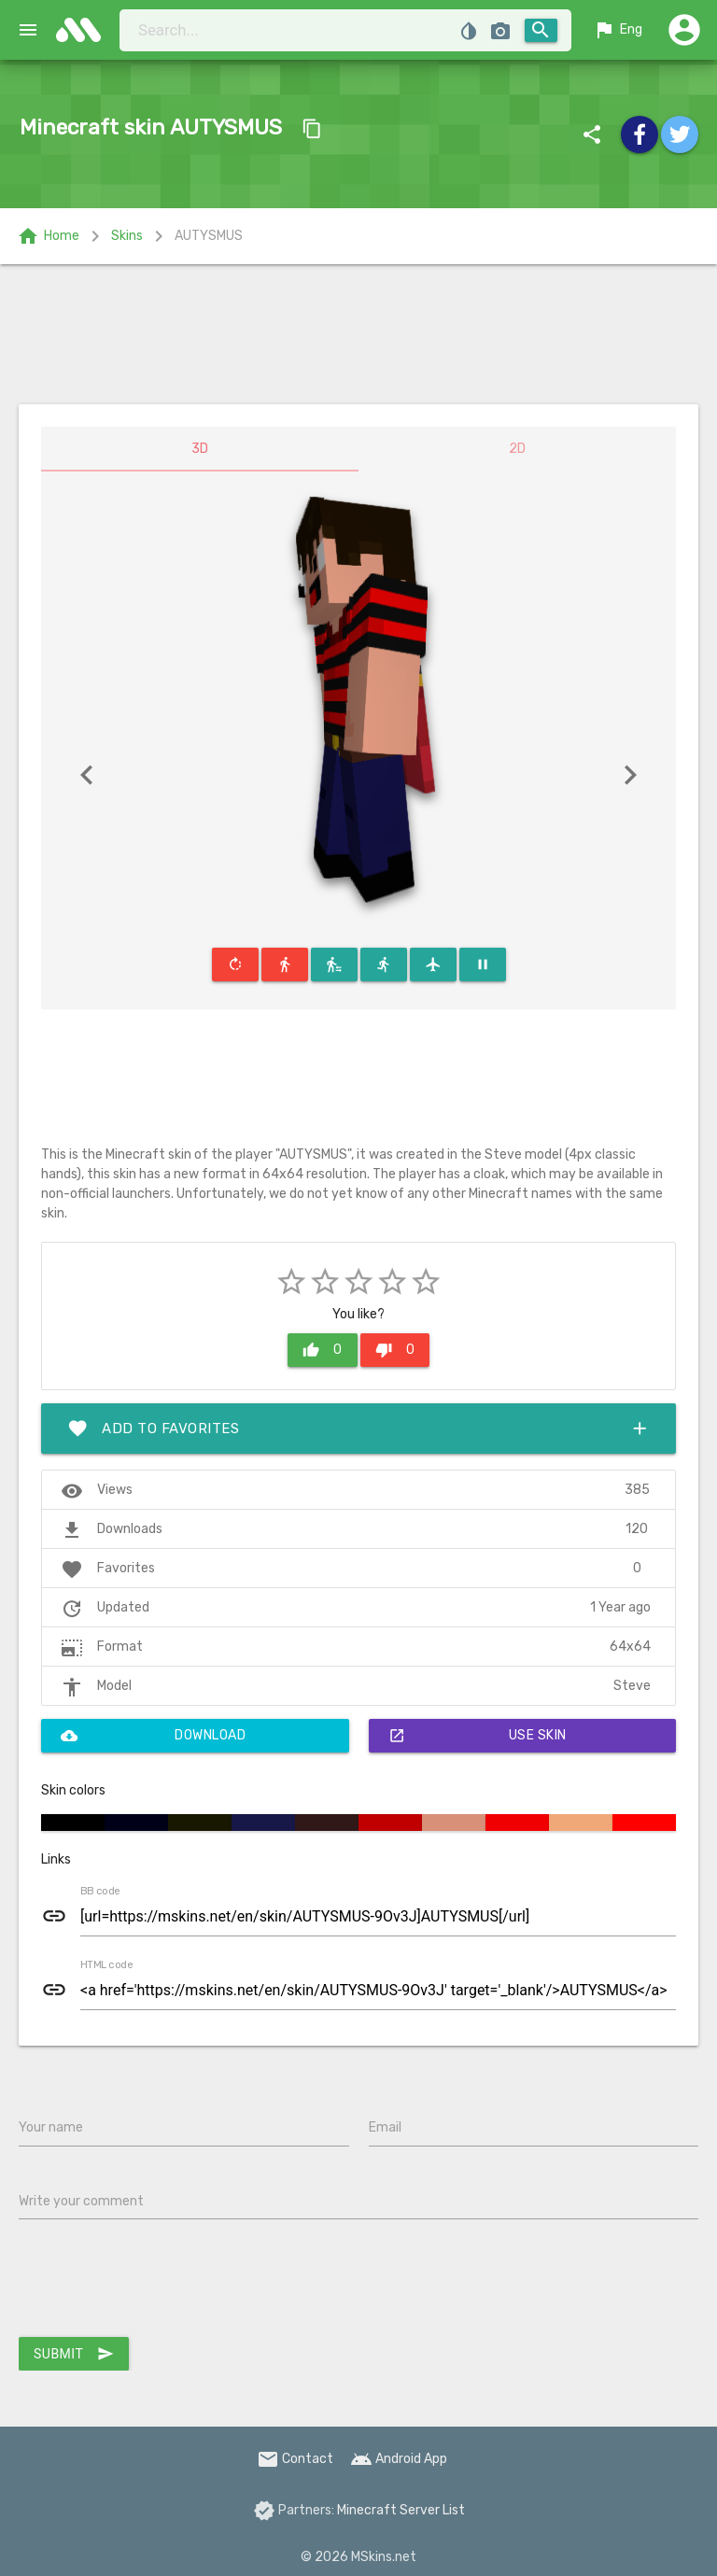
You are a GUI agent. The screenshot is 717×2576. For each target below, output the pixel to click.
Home (48, 236)
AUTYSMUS (209, 236)
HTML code (106, 1965)
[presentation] (160, 2281)
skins (84, 30)
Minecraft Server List (401, 2510)
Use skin (477, 1736)
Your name (51, 2127)
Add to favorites (358, 1428)
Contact (295, 2459)
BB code (100, 1891)
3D (199, 449)
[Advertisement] (358, 334)
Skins (127, 236)
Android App (398, 2459)
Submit (74, 2354)
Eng (617, 30)
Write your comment (81, 2201)
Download (153, 1736)
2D (517, 449)
